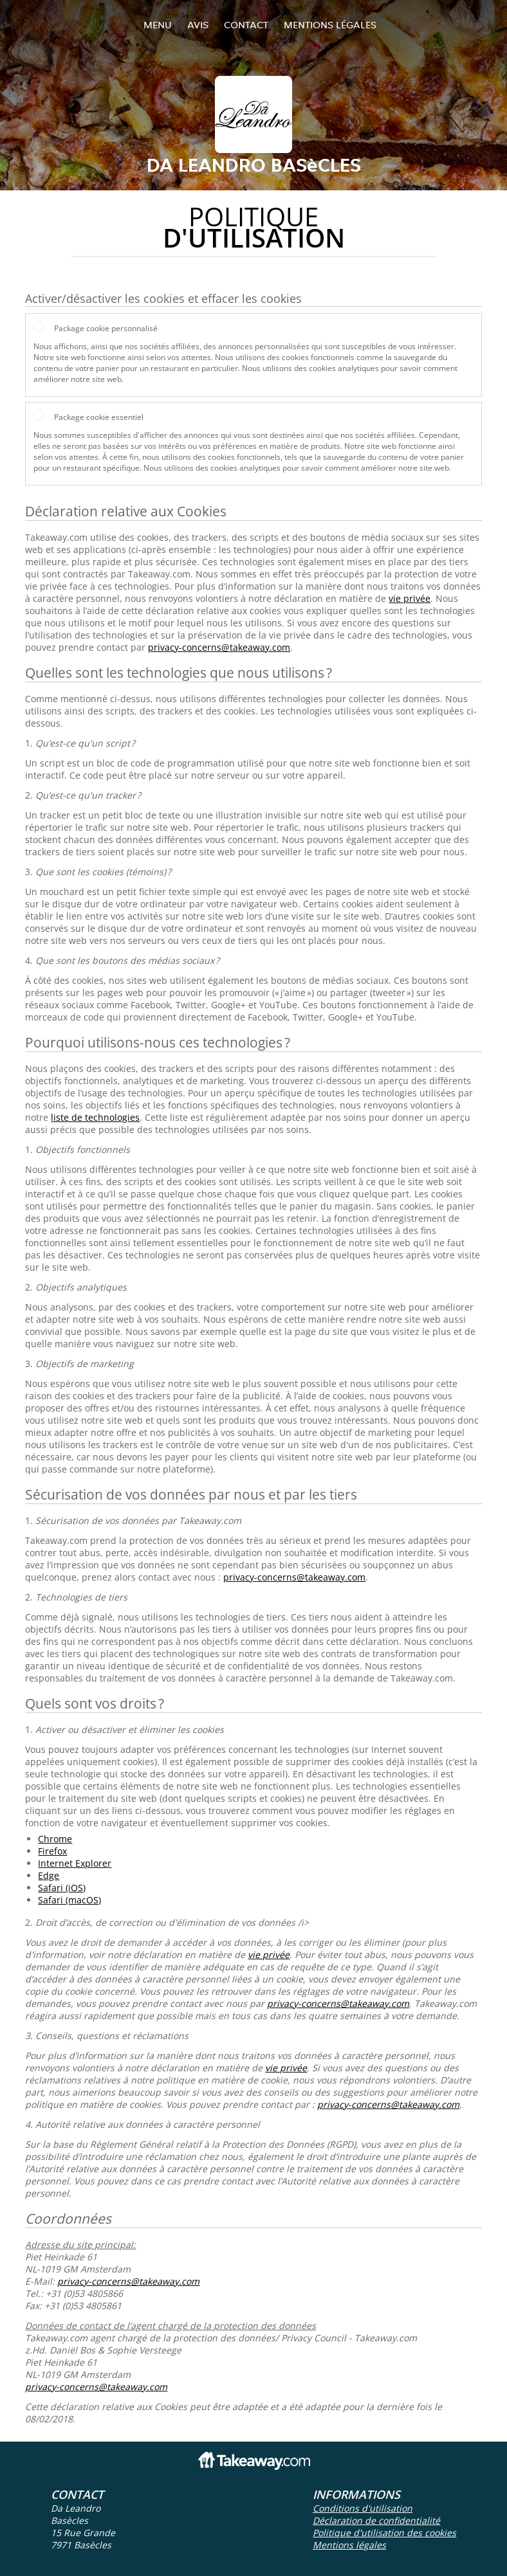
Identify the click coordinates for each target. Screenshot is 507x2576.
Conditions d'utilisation (362, 2508)
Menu (157, 25)
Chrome (55, 1839)
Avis (197, 25)
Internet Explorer (74, 1863)
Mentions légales (330, 25)
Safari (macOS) (69, 1900)
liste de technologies (95, 1117)
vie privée (409, 598)
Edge (48, 1875)
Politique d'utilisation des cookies (384, 2532)
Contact (246, 25)
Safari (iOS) (62, 1888)
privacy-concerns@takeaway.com (219, 647)
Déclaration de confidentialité (376, 2520)
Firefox (52, 1851)
